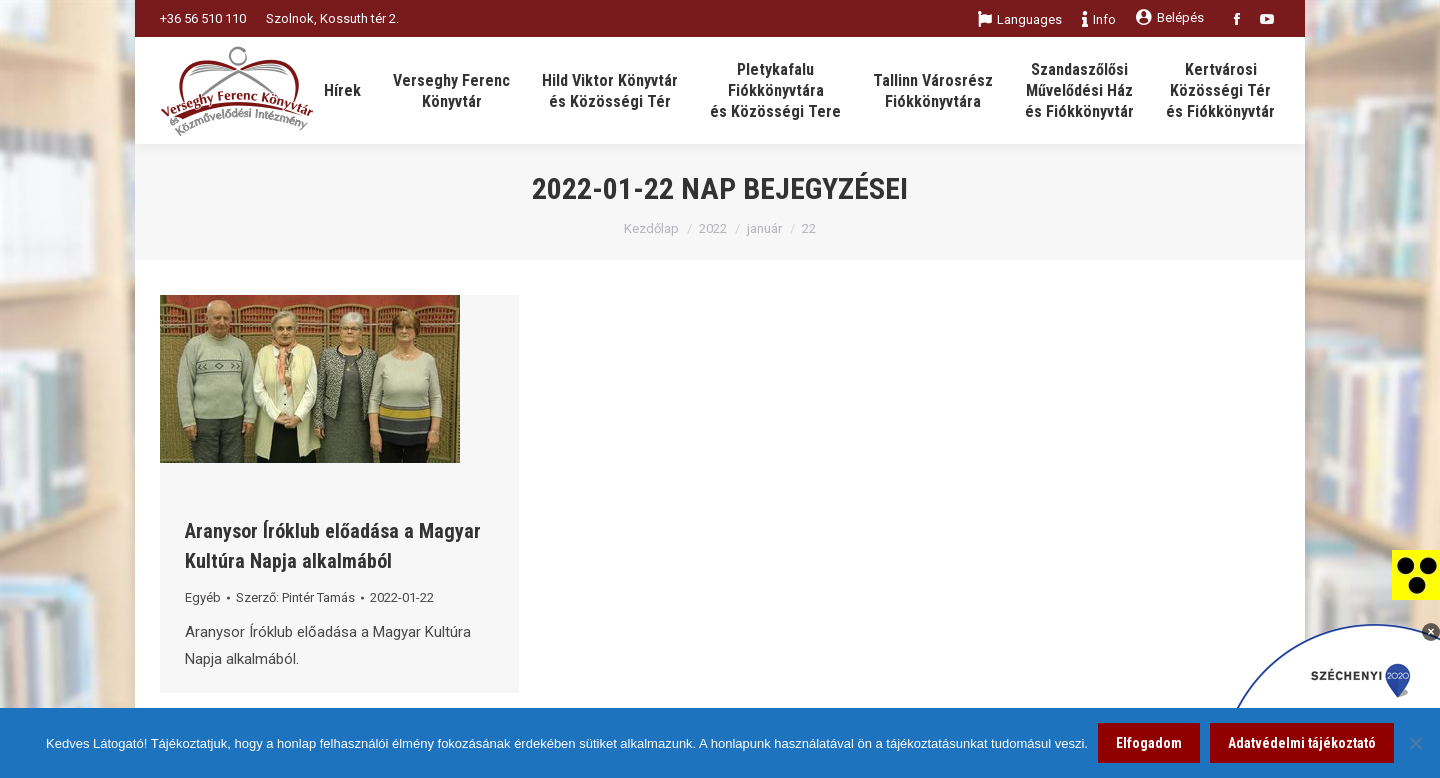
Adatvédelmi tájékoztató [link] (1302, 743)
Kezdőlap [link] (651, 228)
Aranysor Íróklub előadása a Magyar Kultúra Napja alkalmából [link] (333, 546)
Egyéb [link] (203, 597)
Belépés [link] (1170, 17)
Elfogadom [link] (1149, 743)
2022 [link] (713, 228)
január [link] (764, 228)
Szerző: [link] (295, 597)
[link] (1416, 574)
